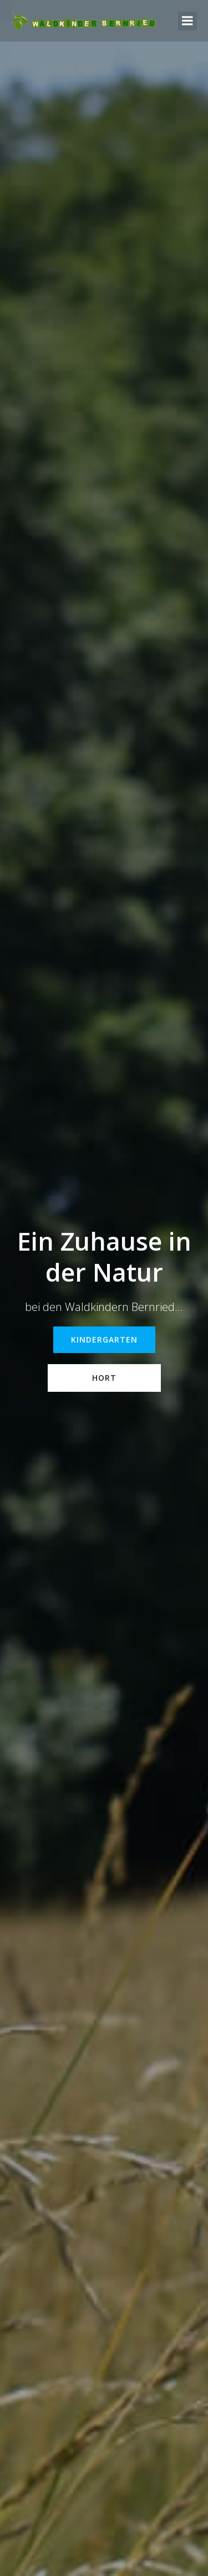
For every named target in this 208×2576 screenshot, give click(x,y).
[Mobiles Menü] (187, 21)
